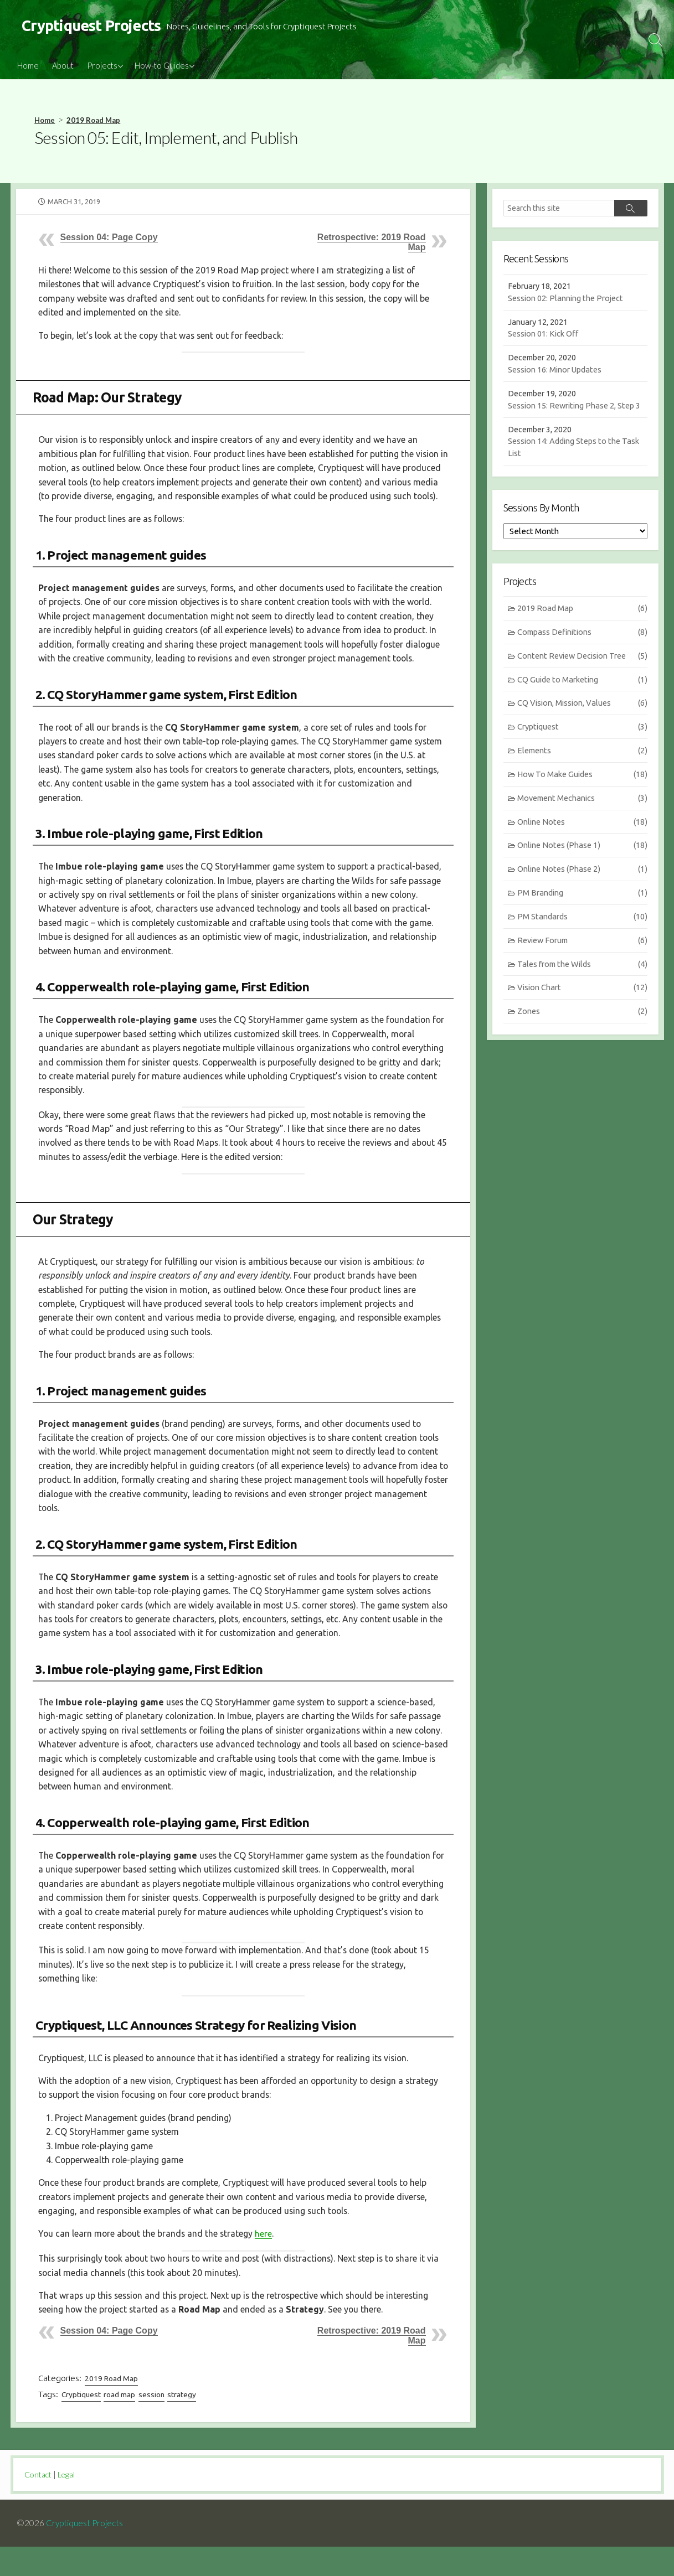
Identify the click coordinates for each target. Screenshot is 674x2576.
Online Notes (582, 843)
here (266, 2262)
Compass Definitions (582, 650)
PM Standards (582, 940)
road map (121, 2423)
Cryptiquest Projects (85, 2552)
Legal (69, 2503)
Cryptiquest (81, 2423)
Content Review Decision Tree (582, 675)
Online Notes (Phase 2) (582, 892)
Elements (582, 771)
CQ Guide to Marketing (582, 699)
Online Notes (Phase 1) (582, 868)
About (63, 66)
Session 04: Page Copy (109, 238)
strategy (185, 2423)
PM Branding (582, 916)
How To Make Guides (582, 795)
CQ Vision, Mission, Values (582, 723)
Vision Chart (582, 1012)
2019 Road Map (93, 120)
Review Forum (582, 964)
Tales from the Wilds (582, 988)
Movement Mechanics (582, 819)
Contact (39, 2503)
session (153, 2423)
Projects (102, 66)
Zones (582, 1036)
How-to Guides (162, 66)
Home (28, 66)
